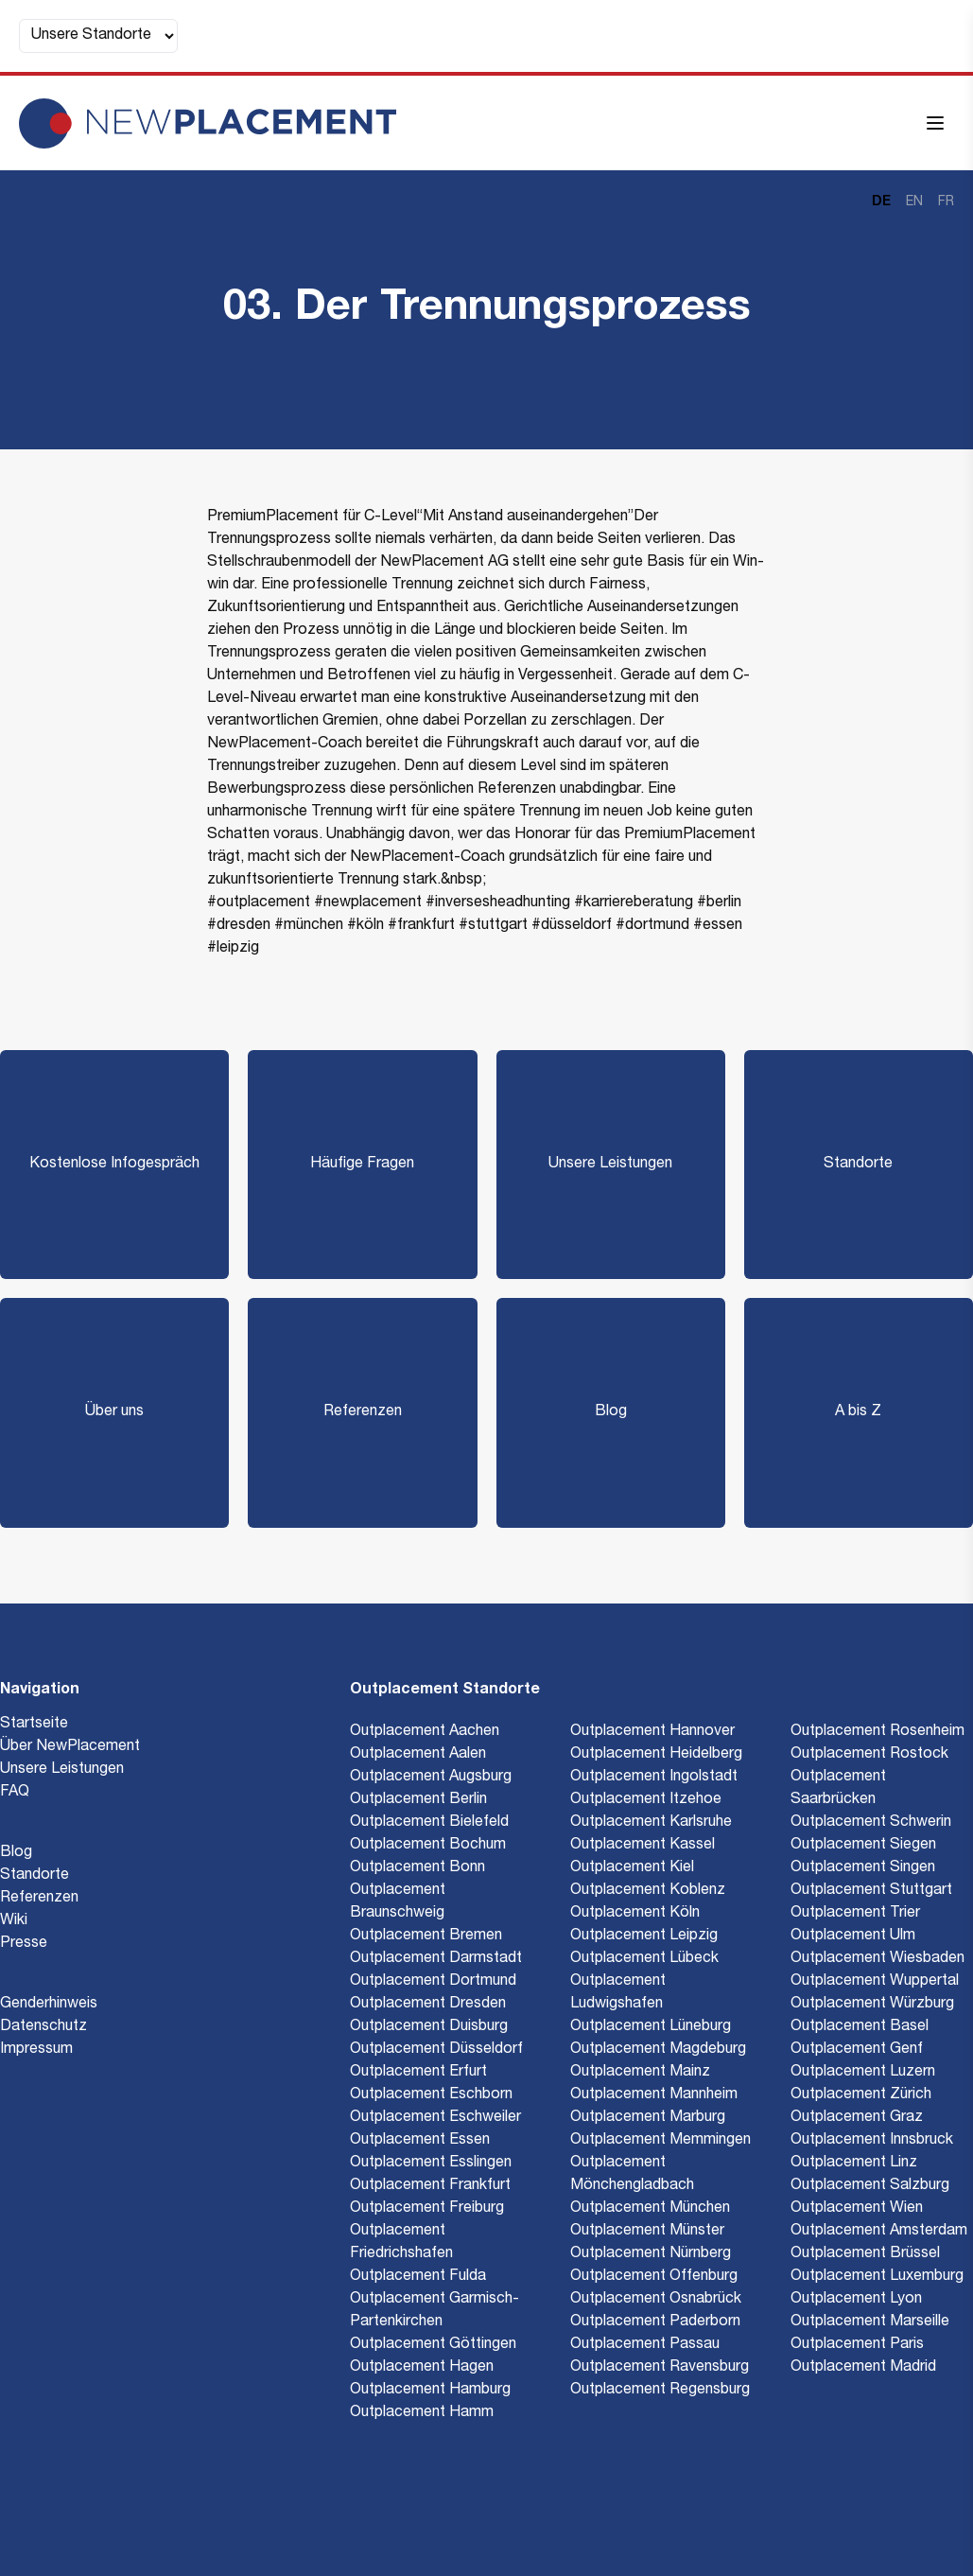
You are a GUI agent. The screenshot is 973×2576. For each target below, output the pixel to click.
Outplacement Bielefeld (429, 1823)
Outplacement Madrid (863, 2367)
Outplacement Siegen (863, 1845)
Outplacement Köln (635, 1913)
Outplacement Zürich (861, 2095)
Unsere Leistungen (610, 1164)
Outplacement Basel (860, 2027)
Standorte (858, 1164)
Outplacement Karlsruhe (651, 1823)
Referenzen (362, 1412)
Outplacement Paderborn (655, 2322)
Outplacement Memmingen (660, 2140)
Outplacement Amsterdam (879, 2231)
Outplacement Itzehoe (645, 1800)
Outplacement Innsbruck (872, 2140)
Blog (611, 1412)
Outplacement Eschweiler (435, 2118)
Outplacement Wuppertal (875, 1981)
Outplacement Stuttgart (871, 1891)
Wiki (13, 1921)
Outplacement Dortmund (433, 1981)
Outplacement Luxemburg (877, 2277)
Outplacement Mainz (640, 2072)
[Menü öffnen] (935, 123)
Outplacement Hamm (422, 2413)
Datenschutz (43, 2027)
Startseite (34, 1724)
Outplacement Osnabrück (655, 2299)
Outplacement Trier (855, 1913)
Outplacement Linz (854, 2163)
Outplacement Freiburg (427, 2209)
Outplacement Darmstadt (436, 1959)
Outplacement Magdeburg (658, 2050)
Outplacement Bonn (417, 1868)
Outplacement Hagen (422, 2367)
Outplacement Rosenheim (877, 1732)
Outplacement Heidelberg (656, 1754)
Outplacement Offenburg (654, 2277)
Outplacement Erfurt (418, 2072)
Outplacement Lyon (856, 2299)
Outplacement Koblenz (647, 1891)
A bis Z (858, 1412)
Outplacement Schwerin (871, 1823)
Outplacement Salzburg (870, 2186)
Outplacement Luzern (863, 2072)
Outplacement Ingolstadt (654, 1777)
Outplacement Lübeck (644, 1959)
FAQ (14, 1792)
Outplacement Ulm (853, 1936)
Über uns (114, 1412)
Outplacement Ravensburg (659, 2367)
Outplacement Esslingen (431, 2163)
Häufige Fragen (362, 1164)
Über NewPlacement (70, 1747)
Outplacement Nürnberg (650, 2254)
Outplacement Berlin (418, 1800)
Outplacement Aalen (418, 1754)
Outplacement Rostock (869, 1754)
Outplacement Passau (645, 2345)
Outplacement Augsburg (431, 1777)
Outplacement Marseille (870, 2322)
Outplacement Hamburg (430, 2390)
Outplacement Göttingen (433, 2345)
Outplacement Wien (857, 2209)
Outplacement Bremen (426, 1936)
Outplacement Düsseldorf (436, 2050)
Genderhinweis (48, 2004)
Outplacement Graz (857, 2118)
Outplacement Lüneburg (650, 2027)
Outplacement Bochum (428, 1845)
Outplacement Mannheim (654, 2095)
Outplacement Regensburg (660, 2390)
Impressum (36, 2050)
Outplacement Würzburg (872, 2004)
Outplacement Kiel (632, 1868)
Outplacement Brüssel (865, 2254)
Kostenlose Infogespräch (114, 1164)
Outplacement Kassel (642, 1845)
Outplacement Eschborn (431, 2095)
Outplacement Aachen (424, 1732)
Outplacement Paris (857, 2345)
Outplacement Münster (647, 2231)
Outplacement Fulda (418, 2277)
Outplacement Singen (863, 1868)
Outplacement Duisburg (429, 2027)
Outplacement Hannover (652, 1732)
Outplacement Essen (420, 2140)
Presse (23, 1944)
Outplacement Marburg (647, 2118)
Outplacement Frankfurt (430, 2186)
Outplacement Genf (857, 2050)
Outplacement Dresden (428, 2004)
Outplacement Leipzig (644, 1936)
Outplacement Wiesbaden (877, 1959)
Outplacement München (650, 2209)
